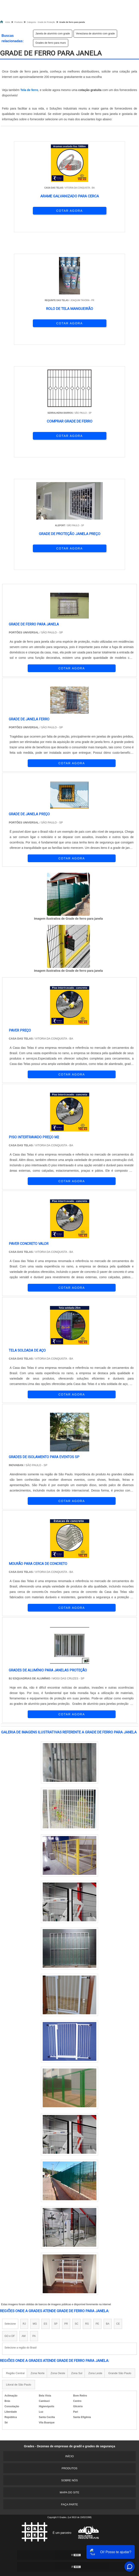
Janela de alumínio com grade (52, 33)
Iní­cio (69, 2456)
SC (76, 2323)
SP (55, 2323)
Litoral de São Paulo (18, 2384)
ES (45, 2323)
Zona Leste (95, 2373)
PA (34, 2336)
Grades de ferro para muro (50, 42)
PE (97, 2323)
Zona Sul (76, 2373)
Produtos (69, 2468)
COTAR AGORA (69, 210)
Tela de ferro (29, 90)
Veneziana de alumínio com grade (95, 33)
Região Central (15, 2373)
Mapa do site (69, 2492)
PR (66, 2323)
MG (35, 2323)
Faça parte (69, 2504)
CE (118, 2323)
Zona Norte (38, 2373)
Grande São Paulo (119, 2373)
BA (107, 2323)
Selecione (10, 2323)
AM (24, 2336)
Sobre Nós (69, 2480)
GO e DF (10, 2336)
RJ (24, 2323)
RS (87, 2323)
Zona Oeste (58, 2373)
